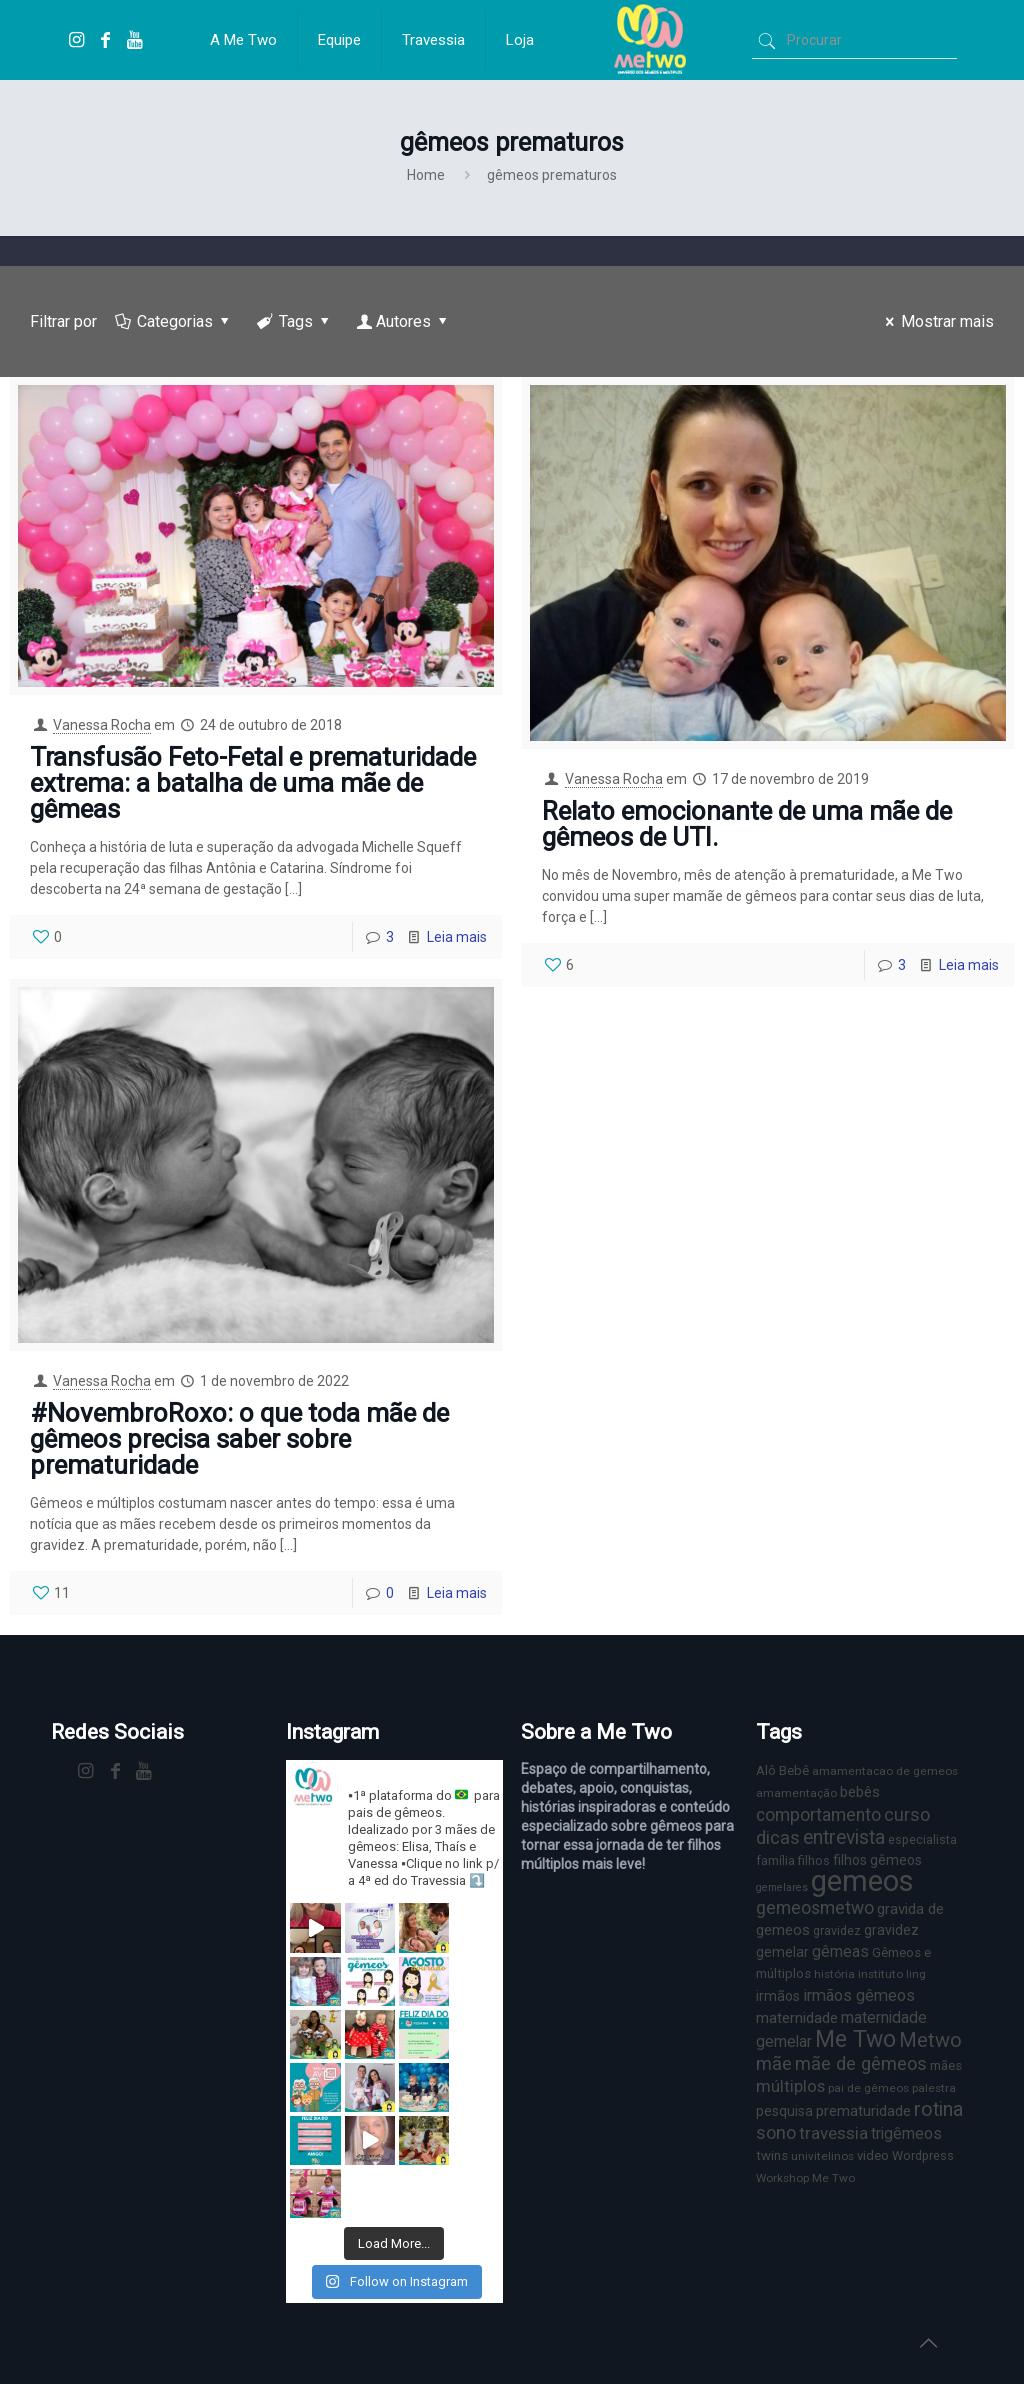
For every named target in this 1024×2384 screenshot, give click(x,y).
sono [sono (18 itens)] (776, 2132)
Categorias (174, 321)
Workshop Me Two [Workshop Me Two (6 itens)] (805, 2178)
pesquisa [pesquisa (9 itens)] (784, 2111)
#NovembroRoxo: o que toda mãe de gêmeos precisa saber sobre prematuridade (239, 1439)
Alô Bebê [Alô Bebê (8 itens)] (782, 1770)
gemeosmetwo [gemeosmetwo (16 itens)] (815, 1908)
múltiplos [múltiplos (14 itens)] (790, 2086)
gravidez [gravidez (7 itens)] (837, 1930)
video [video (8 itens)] (873, 2155)
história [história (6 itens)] (834, 1974)
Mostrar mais (936, 321)
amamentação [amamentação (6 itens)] (796, 1793)
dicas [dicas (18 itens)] (778, 1837)
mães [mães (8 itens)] (946, 2065)
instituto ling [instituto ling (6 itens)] (892, 1974)
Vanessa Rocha (102, 725)
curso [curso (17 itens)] (907, 1814)
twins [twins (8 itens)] (772, 2155)
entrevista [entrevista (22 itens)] (844, 1837)
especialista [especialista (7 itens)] (922, 1839)
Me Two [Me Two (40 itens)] (855, 2039)
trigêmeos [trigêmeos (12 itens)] (906, 2133)
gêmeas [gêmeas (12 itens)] (840, 1951)
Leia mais (457, 937)
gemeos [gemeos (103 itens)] (862, 1881)
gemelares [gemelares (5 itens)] (782, 1887)
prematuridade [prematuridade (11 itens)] (863, 2111)
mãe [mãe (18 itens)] (774, 2063)
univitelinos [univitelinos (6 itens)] (822, 2156)
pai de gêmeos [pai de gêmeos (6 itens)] (868, 2088)
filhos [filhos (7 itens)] (814, 1860)
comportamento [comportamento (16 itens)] (818, 1815)
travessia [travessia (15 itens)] (833, 2133)
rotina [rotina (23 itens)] (938, 2109)
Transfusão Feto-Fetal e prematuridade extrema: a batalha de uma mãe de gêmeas (253, 783)
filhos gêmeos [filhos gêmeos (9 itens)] (877, 1860)
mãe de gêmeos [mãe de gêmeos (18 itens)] (861, 2063)
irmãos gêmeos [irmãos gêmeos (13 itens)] (859, 1995)
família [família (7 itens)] (775, 1860)
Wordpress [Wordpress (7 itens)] (923, 2155)
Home (426, 175)
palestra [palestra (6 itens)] (934, 2088)
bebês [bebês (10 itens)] (860, 1792)
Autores (404, 321)
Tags (295, 321)
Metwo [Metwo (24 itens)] (930, 2040)
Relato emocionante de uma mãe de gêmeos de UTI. (747, 824)
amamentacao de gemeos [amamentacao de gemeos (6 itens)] (885, 1771)
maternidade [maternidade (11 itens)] (797, 2018)
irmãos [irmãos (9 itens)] (778, 1996)
